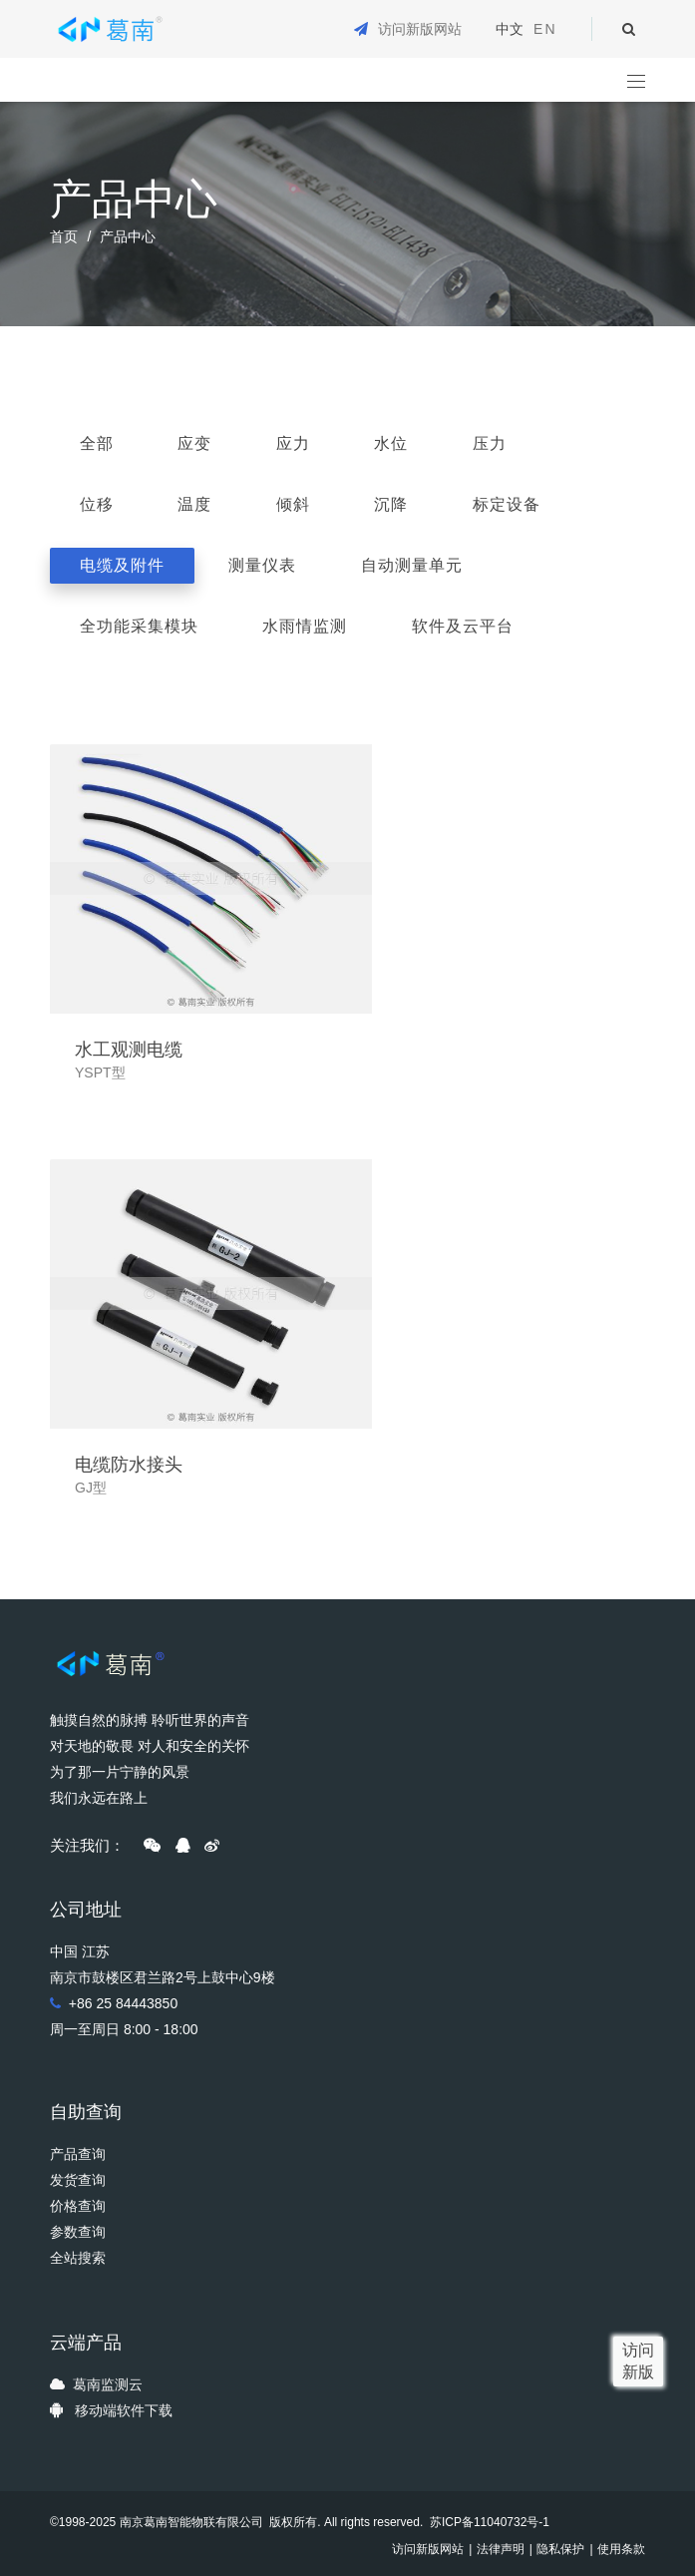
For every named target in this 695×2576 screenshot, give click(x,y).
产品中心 (128, 236)
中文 (509, 29)
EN (544, 29)
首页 (64, 236)
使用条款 (621, 2549)
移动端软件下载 (124, 2410)
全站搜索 (78, 2258)
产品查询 (78, 2154)
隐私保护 (560, 2549)
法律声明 (500, 2549)
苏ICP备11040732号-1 (488, 2522)
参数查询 (78, 2232)
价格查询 (78, 2206)
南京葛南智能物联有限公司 (191, 2522)
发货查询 (78, 2180)
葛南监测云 (108, 2384)
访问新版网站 (420, 29)
